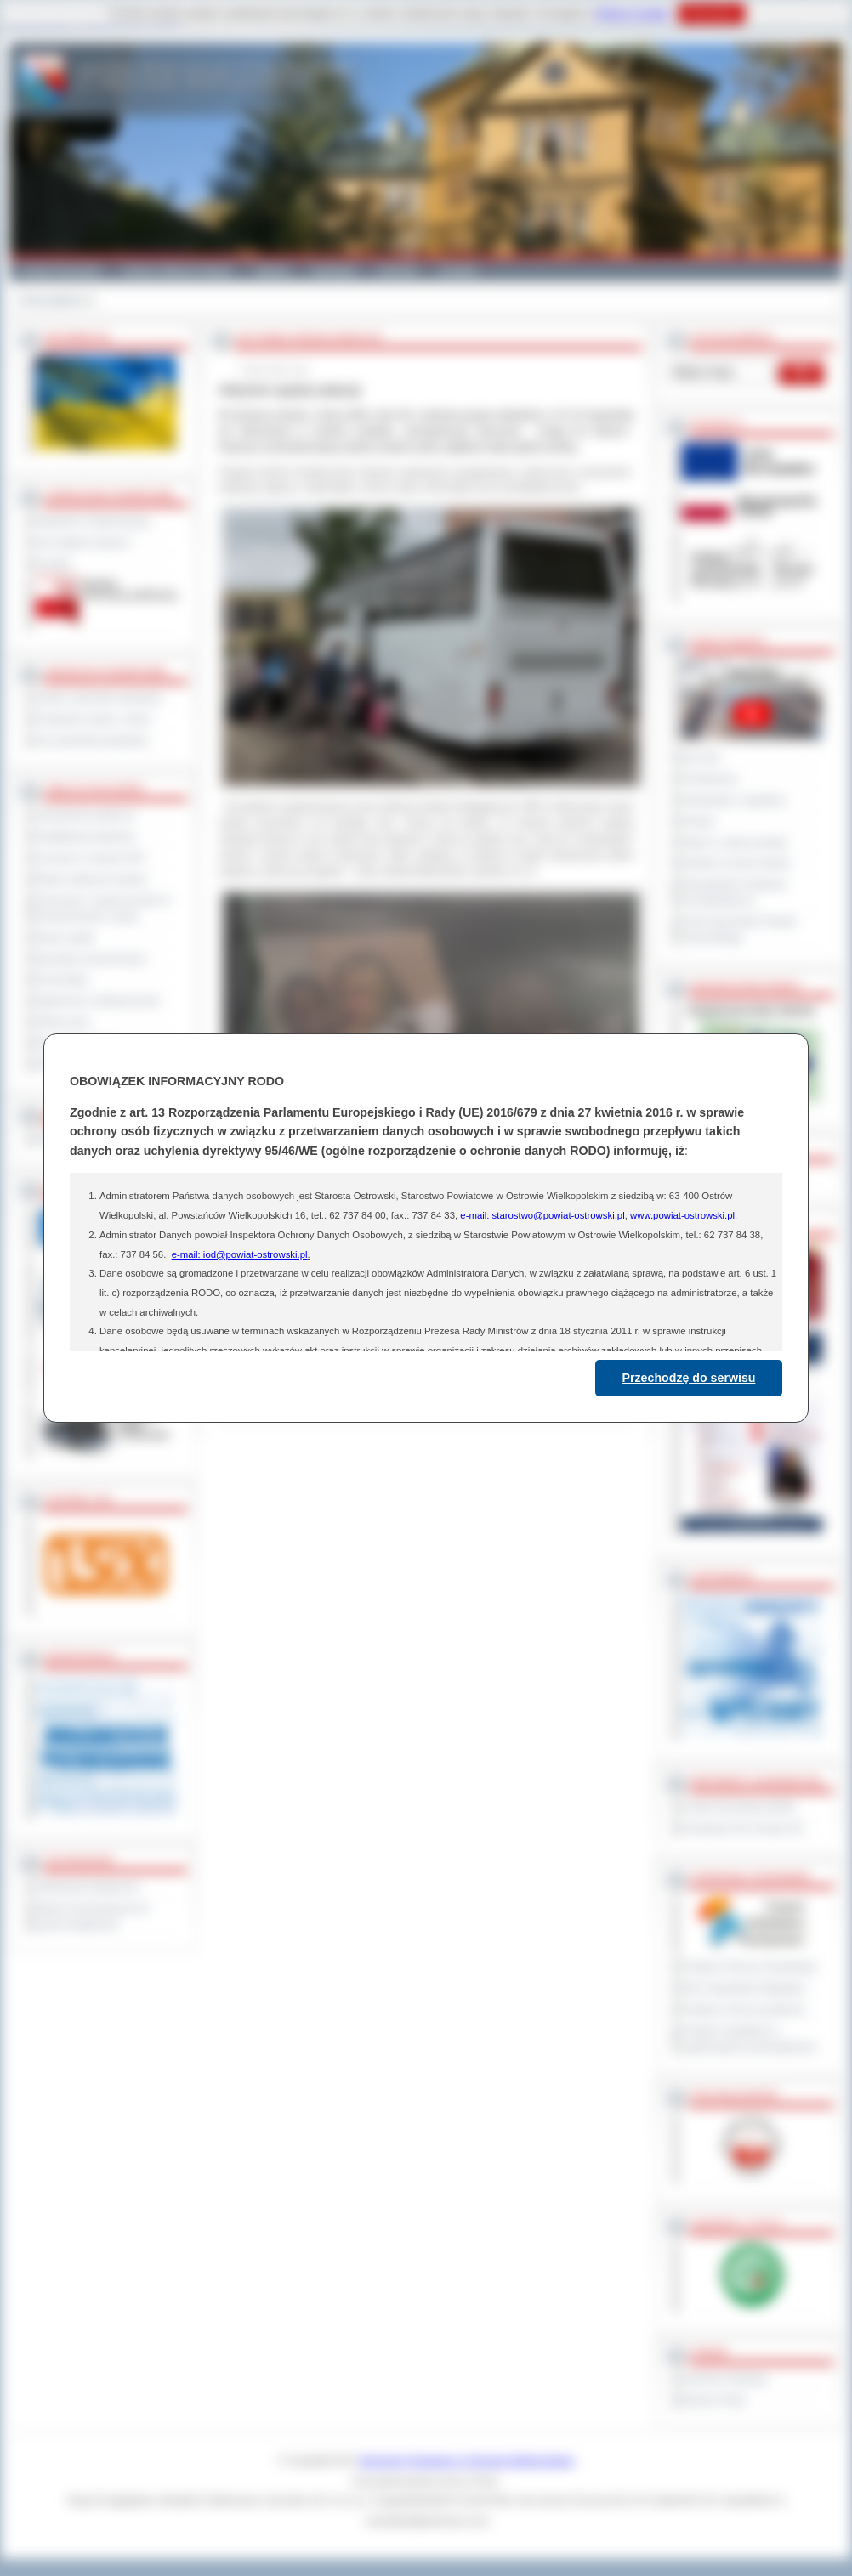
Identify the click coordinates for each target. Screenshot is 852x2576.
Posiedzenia (709, 778)
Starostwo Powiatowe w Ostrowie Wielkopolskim (467, 2460)
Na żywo (701, 757)
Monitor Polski (713, 2400)
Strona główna (51, 300)
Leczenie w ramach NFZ (90, 857)
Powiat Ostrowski (60, 270)
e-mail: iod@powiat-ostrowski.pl (240, 1254)
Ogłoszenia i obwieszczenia (97, 1000)
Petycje (698, 821)
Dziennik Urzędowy (725, 2379)
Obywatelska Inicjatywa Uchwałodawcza (734, 892)
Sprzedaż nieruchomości (91, 959)
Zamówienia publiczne (85, 815)
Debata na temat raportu (736, 863)
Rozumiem (711, 14)
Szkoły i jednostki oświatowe (99, 698)
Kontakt (457, 270)
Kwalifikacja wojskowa (85, 836)
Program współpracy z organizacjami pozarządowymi (749, 2038)
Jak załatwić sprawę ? (84, 542)
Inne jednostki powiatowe (92, 740)
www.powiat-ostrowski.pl (682, 1215)
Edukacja (334, 270)
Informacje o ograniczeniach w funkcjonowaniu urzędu (104, 908)
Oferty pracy (63, 1022)
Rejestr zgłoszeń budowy (92, 879)
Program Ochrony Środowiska (749, 1967)
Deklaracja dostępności (87, 1887)
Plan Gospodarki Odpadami (743, 1988)
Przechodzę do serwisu (689, 1377)
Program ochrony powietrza (743, 2009)
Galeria (271, 270)
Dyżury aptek (65, 937)
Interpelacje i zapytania (733, 800)
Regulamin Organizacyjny (93, 521)
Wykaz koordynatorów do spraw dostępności (92, 1916)
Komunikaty (62, 979)
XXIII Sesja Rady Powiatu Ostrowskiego (739, 929)
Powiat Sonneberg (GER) (738, 1807)
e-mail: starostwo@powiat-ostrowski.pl (542, 1215)
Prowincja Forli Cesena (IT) (743, 1828)
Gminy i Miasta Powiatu (177, 270)
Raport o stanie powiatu (734, 842)
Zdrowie (397, 270)
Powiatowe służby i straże (93, 719)
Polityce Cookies (632, 14)
